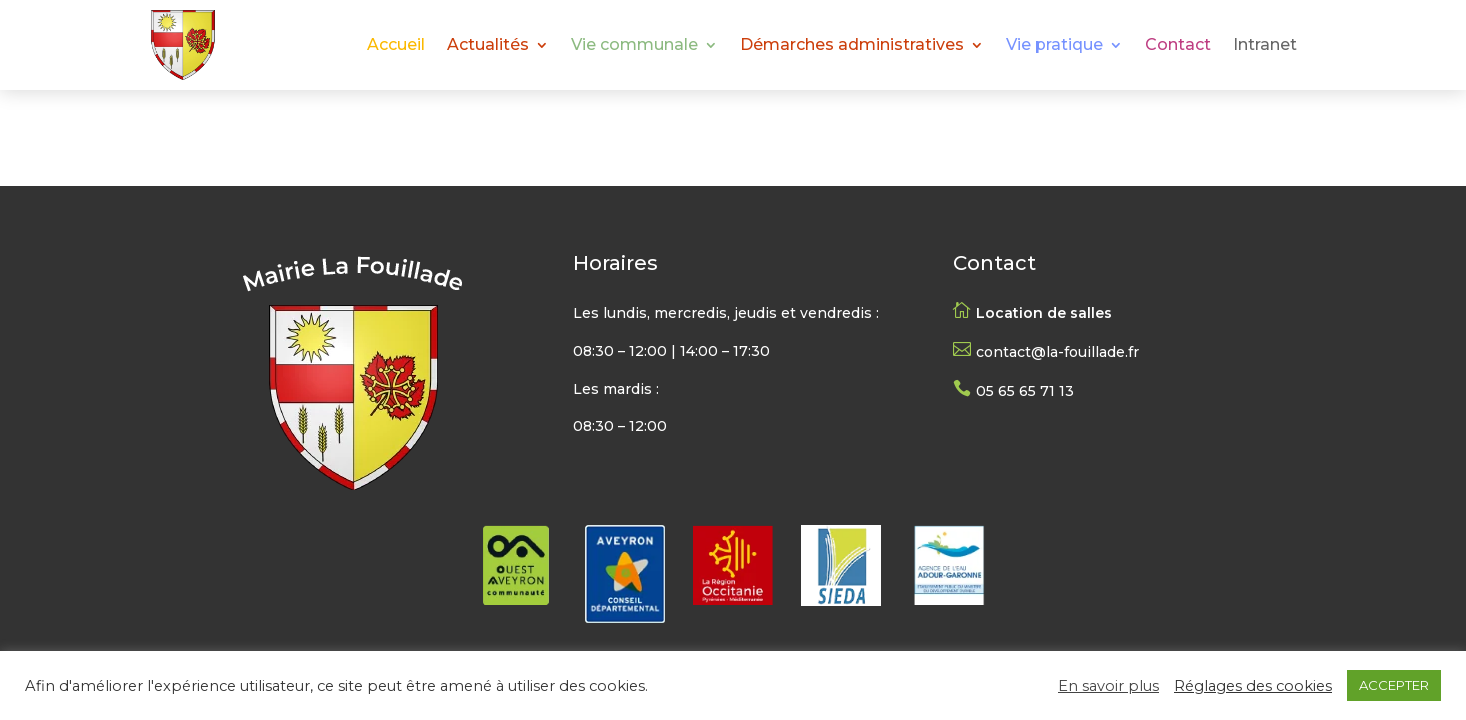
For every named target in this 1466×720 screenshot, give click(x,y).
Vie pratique (1054, 46)
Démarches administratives (852, 46)
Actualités (488, 46)
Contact (1178, 46)
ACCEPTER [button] (1394, 685)
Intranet (1265, 46)
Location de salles (1044, 313)
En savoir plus (1108, 686)
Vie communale (634, 46)
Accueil (396, 46)
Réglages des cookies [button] (1253, 686)
